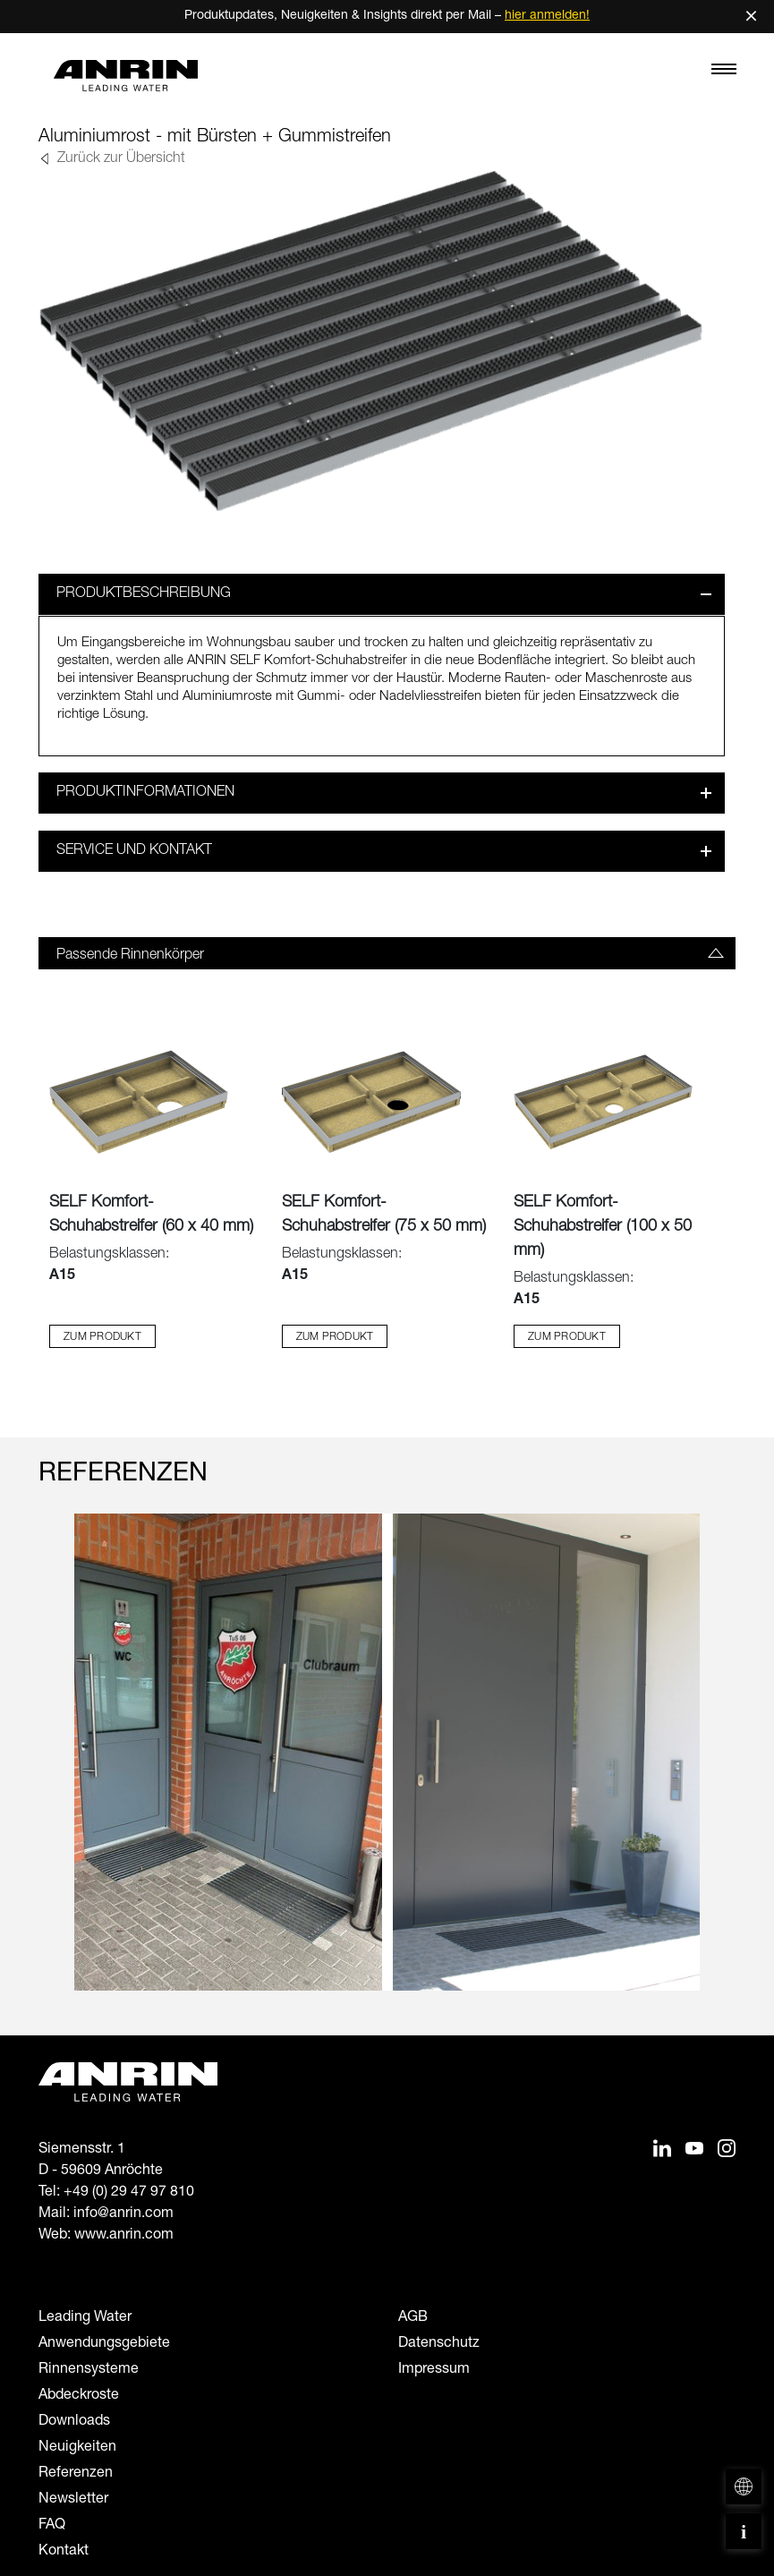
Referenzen (75, 2473)
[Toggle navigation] (723, 73)
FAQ (51, 2525)
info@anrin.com (123, 2213)
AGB (413, 2317)
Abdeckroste (78, 2395)
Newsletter (73, 2499)
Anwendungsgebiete (104, 2343)
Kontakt (63, 2551)
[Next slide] (724, 1767)
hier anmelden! (547, 16)
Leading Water (85, 2317)
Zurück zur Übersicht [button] (119, 159)
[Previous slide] (49, 1767)
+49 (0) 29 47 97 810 (129, 2192)
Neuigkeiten (77, 2447)
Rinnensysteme (88, 2369)
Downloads (74, 2421)
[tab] (387, 952)
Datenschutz (439, 2343)
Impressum (434, 2369)
